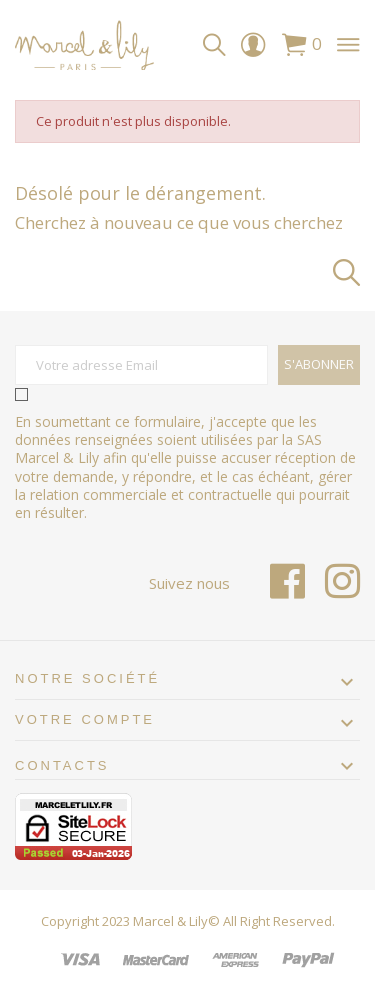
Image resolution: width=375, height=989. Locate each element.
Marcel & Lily (170, 921)
